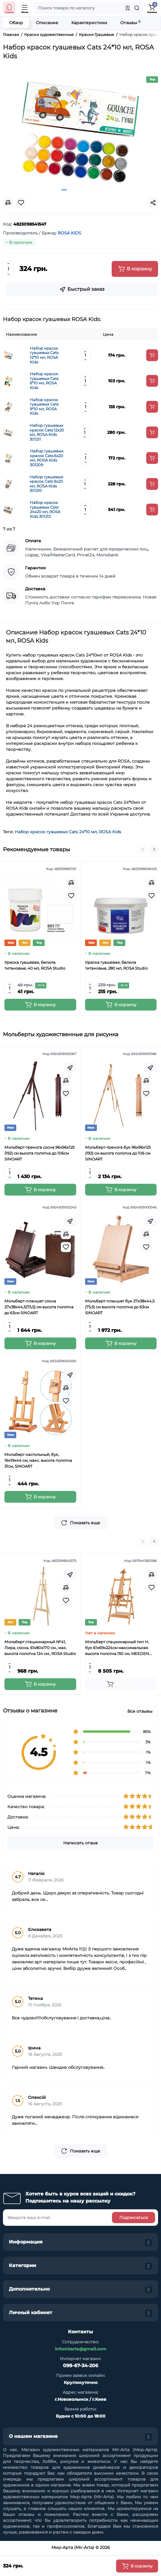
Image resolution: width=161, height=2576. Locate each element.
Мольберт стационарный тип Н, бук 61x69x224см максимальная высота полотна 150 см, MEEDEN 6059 (117, 1647)
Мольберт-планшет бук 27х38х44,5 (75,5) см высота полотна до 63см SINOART (120, 1307)
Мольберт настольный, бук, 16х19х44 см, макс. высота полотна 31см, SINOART (38, 1460)
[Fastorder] (70, 1068)
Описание (47, 22)
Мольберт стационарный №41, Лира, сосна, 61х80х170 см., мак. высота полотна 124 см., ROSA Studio (40, 1647)
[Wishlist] (71, 896)
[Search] (137, 8)
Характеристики (89, 22)
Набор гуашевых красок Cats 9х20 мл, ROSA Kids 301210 (46, 484)
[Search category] (127, 8)
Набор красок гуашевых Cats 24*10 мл (56, 831)
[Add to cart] (152, 355)
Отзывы (130, 22)
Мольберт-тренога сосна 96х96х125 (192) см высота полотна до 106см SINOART (39, 1153)
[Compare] (71, 883)
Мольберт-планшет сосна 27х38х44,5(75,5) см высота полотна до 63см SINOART (39, 1307)
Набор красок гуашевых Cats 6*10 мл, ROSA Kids (44, 381)
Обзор (16, 22)
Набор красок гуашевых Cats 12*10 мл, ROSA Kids (44, 355)
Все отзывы (139, 1711)
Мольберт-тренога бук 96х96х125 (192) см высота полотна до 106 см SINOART (118, 1153)
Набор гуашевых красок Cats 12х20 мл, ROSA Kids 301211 (47, 432)
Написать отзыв (80, 1843)
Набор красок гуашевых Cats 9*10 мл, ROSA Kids (44, 407)
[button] (143, 849)
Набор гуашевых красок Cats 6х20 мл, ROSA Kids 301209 (47, 458)
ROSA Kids (110, 831)
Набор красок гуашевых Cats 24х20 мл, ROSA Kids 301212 (45, 509)
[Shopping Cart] (152, 8)
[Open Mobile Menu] (24, 8)
